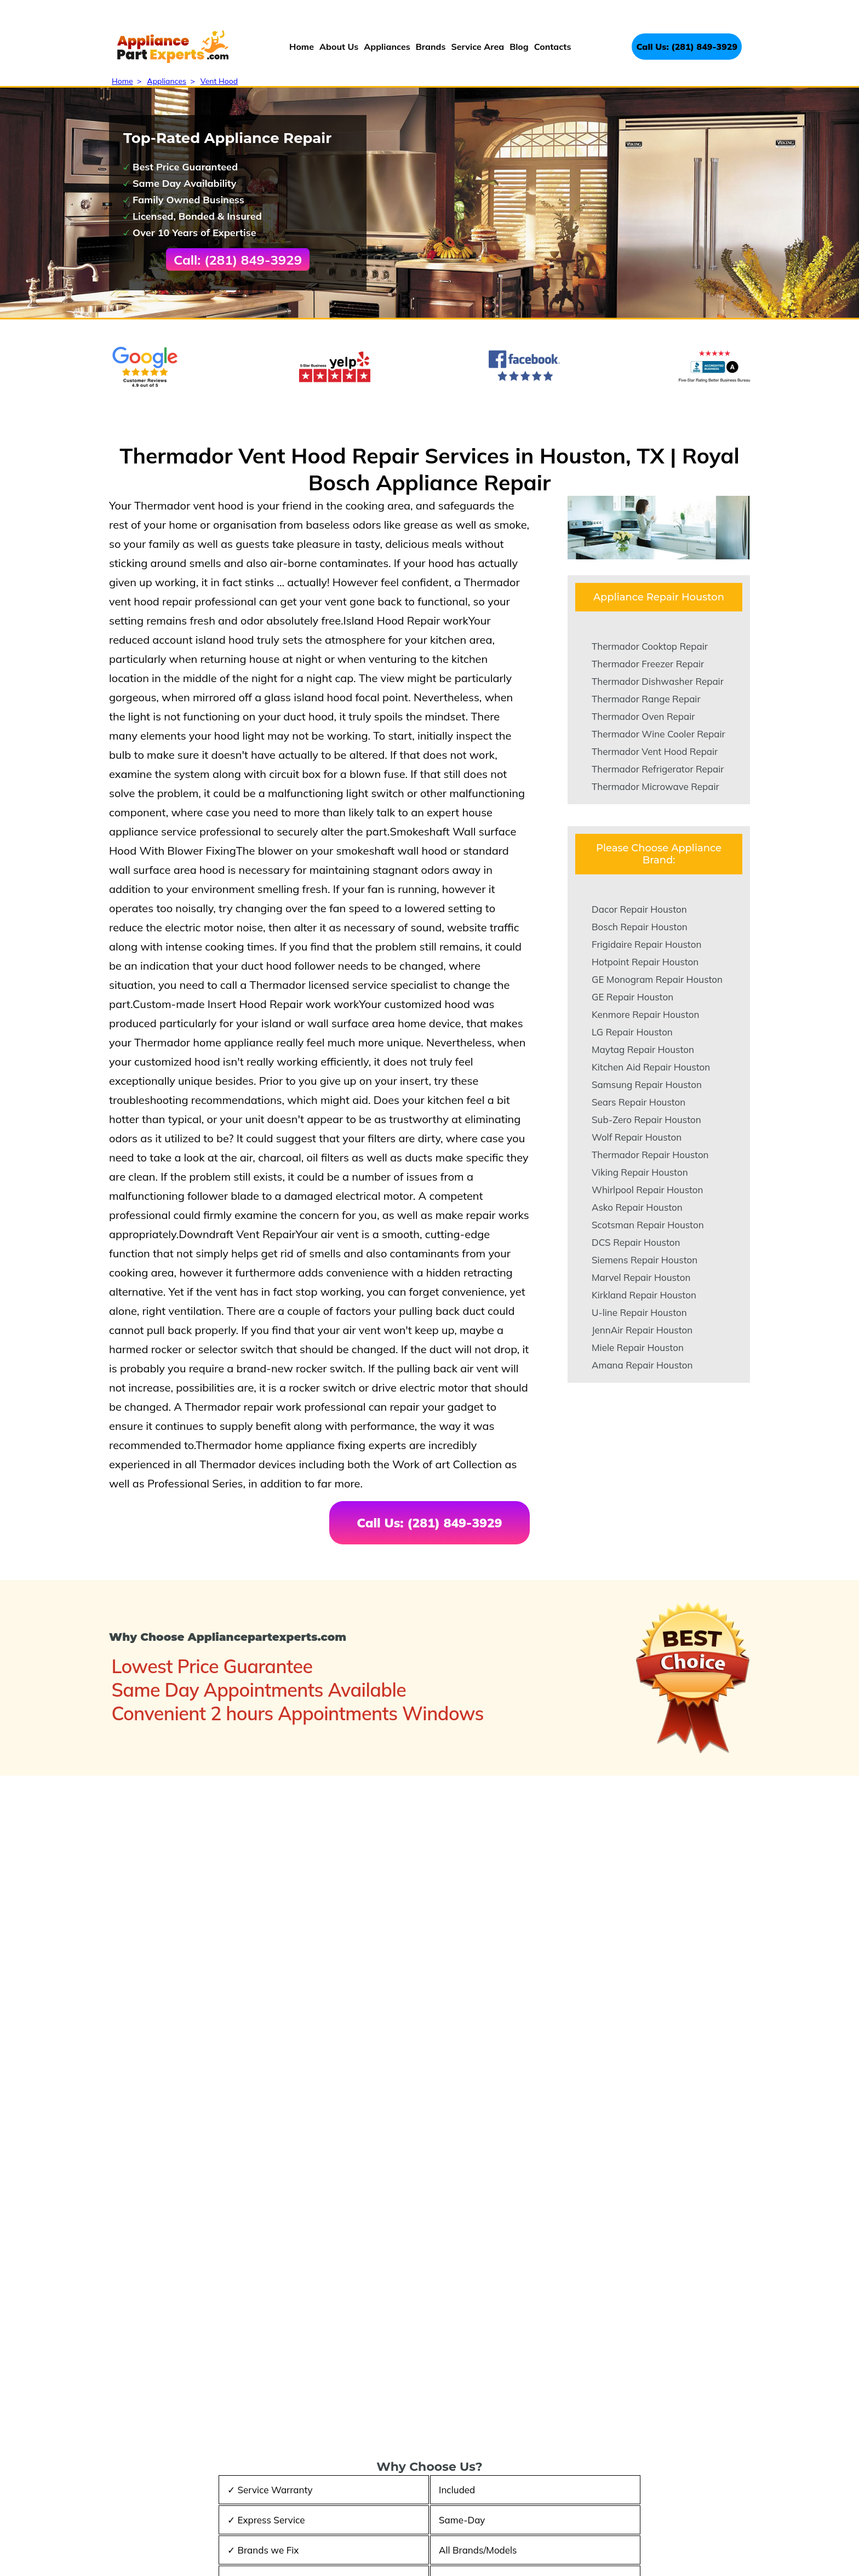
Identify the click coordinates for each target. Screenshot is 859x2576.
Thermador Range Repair (646, 699)
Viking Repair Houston (640, 1172)
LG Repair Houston (632, 1032)
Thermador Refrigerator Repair (658, 769)
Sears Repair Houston (638, 1102)
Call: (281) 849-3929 (238, 259)
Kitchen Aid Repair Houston (651, 1067)
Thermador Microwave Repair (655, 786)
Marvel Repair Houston (641, 1277)
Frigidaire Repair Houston (646, 944)
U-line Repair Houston (639, 1312)
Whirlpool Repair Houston (647, 1189)
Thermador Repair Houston (650, 1154)
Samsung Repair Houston (647, 1084)
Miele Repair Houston (638, 1347)
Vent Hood (219, 81)
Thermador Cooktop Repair (650, 646)
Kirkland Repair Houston (644, 1295)
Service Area (477, 46)
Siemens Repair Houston (644, 1260)
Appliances (387, 46)
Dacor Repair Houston (639, 909)
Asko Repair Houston (637, 1207)
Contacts (552, 46)
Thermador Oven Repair (643, 716)
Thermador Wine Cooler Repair (658, 734)
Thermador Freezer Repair (648, 663)
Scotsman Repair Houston (648, 1224)
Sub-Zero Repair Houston (646, 1119)
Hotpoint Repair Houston (645, 962)
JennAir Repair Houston (642, 1330)
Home (301, 46)
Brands (431, 46)
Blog (519, 46)
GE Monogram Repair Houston (657, 979)
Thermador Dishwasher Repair (658, 681)
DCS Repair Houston (636, 1242)
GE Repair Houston (632, 997)
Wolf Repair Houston (637, 1137)
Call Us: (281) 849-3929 (686, 46)
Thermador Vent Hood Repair (655, 751)
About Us (338, 46)
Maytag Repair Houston (643, 1049)
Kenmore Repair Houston (645, 1014)
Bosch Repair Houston (640, 926)
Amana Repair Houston (642, 1365)
